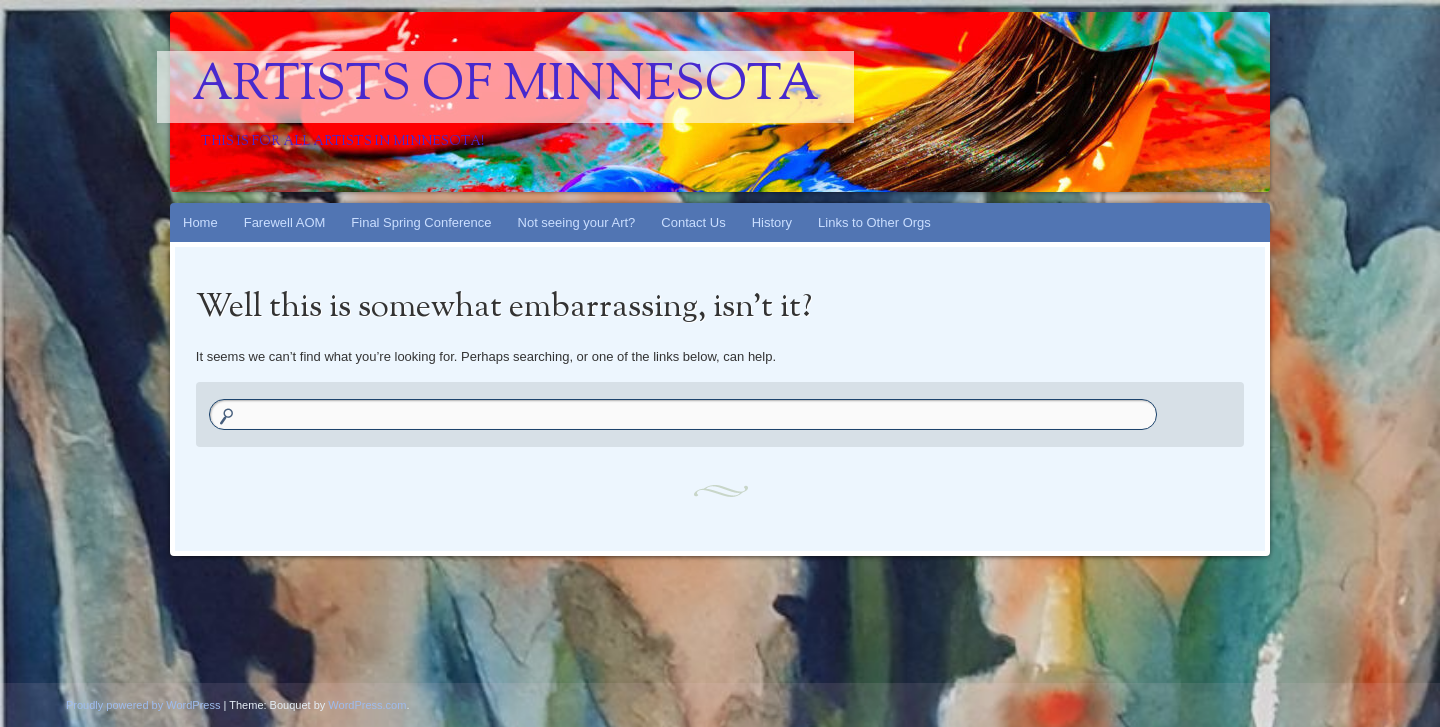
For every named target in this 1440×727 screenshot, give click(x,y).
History (772, 222)
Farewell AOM (285, 222)
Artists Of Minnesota (505, 87)
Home (200, 222)
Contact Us (693, 222)
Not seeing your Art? (577, 222)
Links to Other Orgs (874, 222)
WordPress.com (367, 705)
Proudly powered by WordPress (143, 705)
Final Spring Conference (421, 222)
